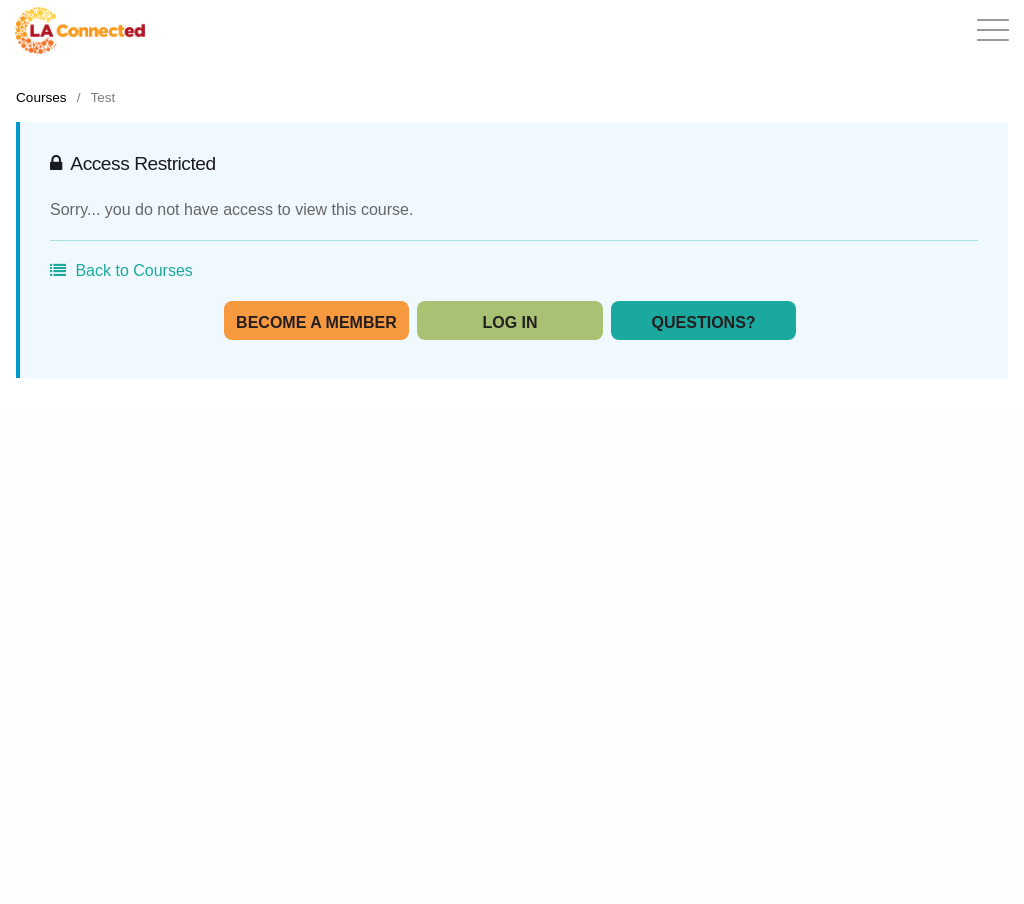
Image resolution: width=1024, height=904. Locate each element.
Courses (41, 97)
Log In (509, 322)
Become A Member (316, 322)
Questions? (704, 322)
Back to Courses (121, 270)
